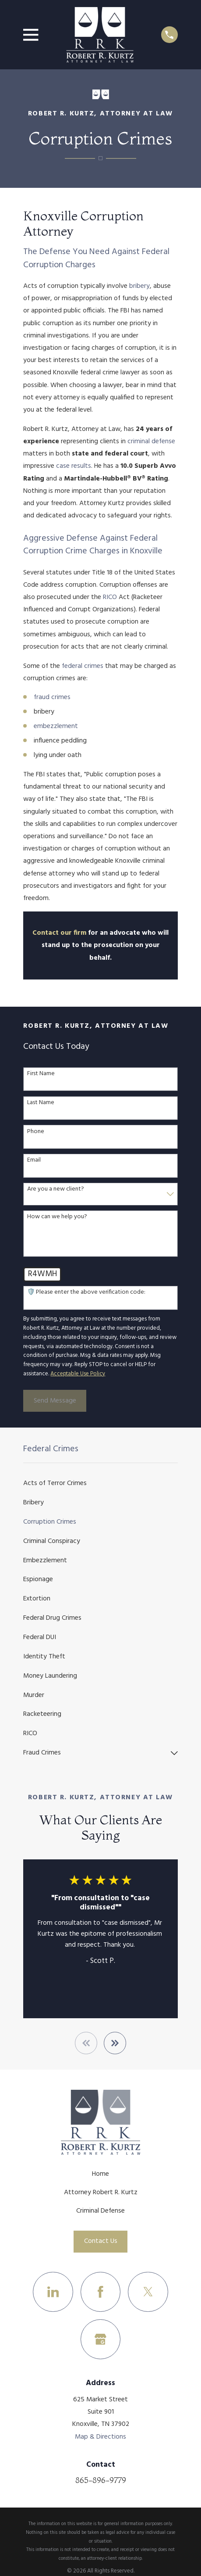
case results (73, 466)
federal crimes (82, 666)
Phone (35, 1132)
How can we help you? (57, 1217)
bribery (139, 286)
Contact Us (100, 2241)
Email (34, 1160)
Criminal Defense (100, 2211)
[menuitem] (100, 1483)
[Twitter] (148, 2292)
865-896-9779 (100, 2480)
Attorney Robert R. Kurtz (101, 2192)
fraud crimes (52, 697)
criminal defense (151, 441)
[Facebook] (100, 2292)
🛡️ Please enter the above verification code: (86, 1292)
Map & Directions (100, 2437)
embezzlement (56, 726)
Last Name (40, 1103)
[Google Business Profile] (100, 2339)
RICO (110, 597)
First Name (41, 1074)
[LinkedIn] (53, 2292)
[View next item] (115, 2043)
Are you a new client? (55, 1189)
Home (100, 2174)
